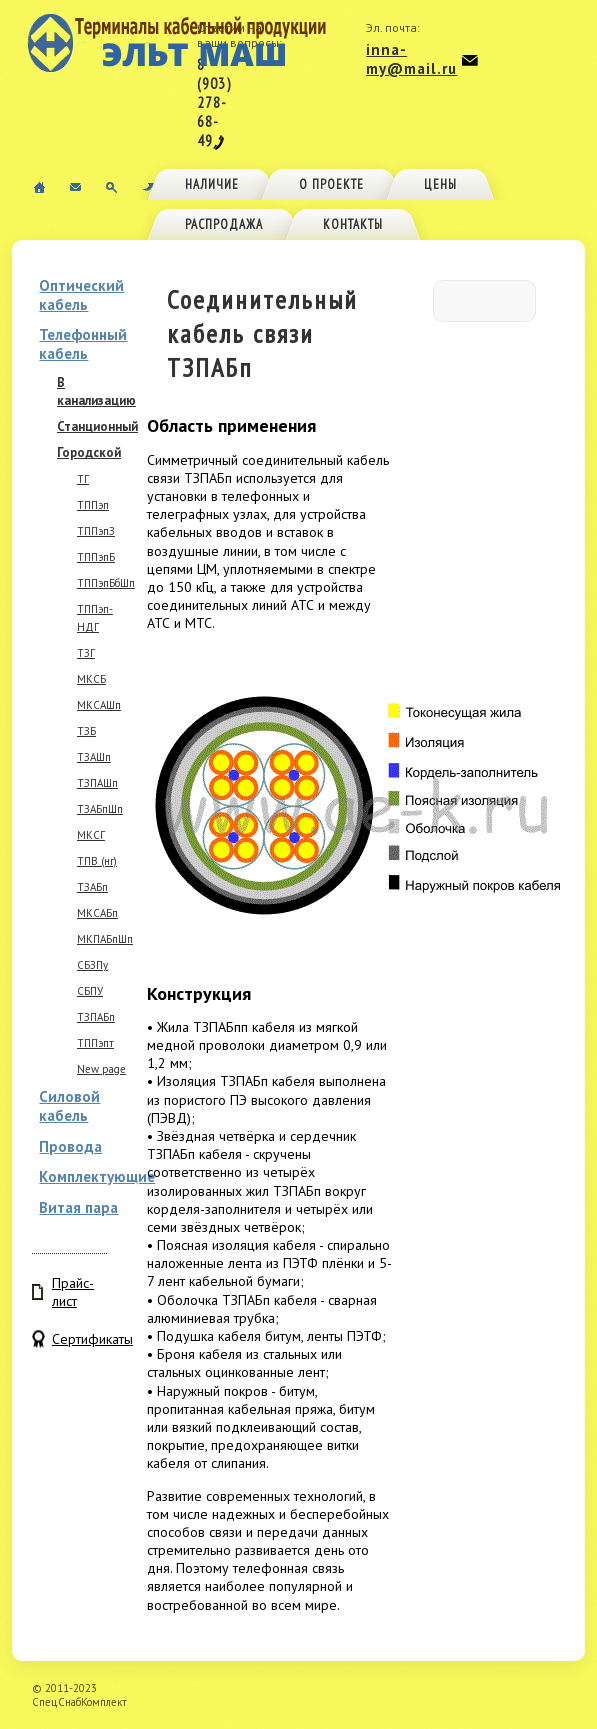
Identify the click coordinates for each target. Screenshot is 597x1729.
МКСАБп (97, 913)
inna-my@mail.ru (411, 59)
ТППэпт (95, 1043)
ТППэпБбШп (106, 583)
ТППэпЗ (96, 531)
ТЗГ (86, 653)
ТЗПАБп (96, 1017)
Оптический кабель (81, 295)
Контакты (353, 224)
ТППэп (93, 505)
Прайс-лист (73, 1292)
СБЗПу (92, 965)
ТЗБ (86, 731)
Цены (440, 184)
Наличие (212, 184)
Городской (89, 452)
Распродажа (224, 224)
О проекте (331, 184)
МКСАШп (99, 705)
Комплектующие (97, 1176)
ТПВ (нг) (97, 861)
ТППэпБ (96, 557)
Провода (70, 1146)
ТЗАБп (92, 887)
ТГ (83, 479)
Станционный (97, 426)
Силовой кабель (69, 1106)
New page (101, 1069)
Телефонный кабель (83, 344)
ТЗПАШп (97, 783)
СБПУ (90, 991)
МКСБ (91, 679)
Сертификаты (79, 1339)
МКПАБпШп (105, 939)
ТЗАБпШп (100, 809)
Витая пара (78, 1207)
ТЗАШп (94, 757)
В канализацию (96, 391)
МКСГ (91, 835)
